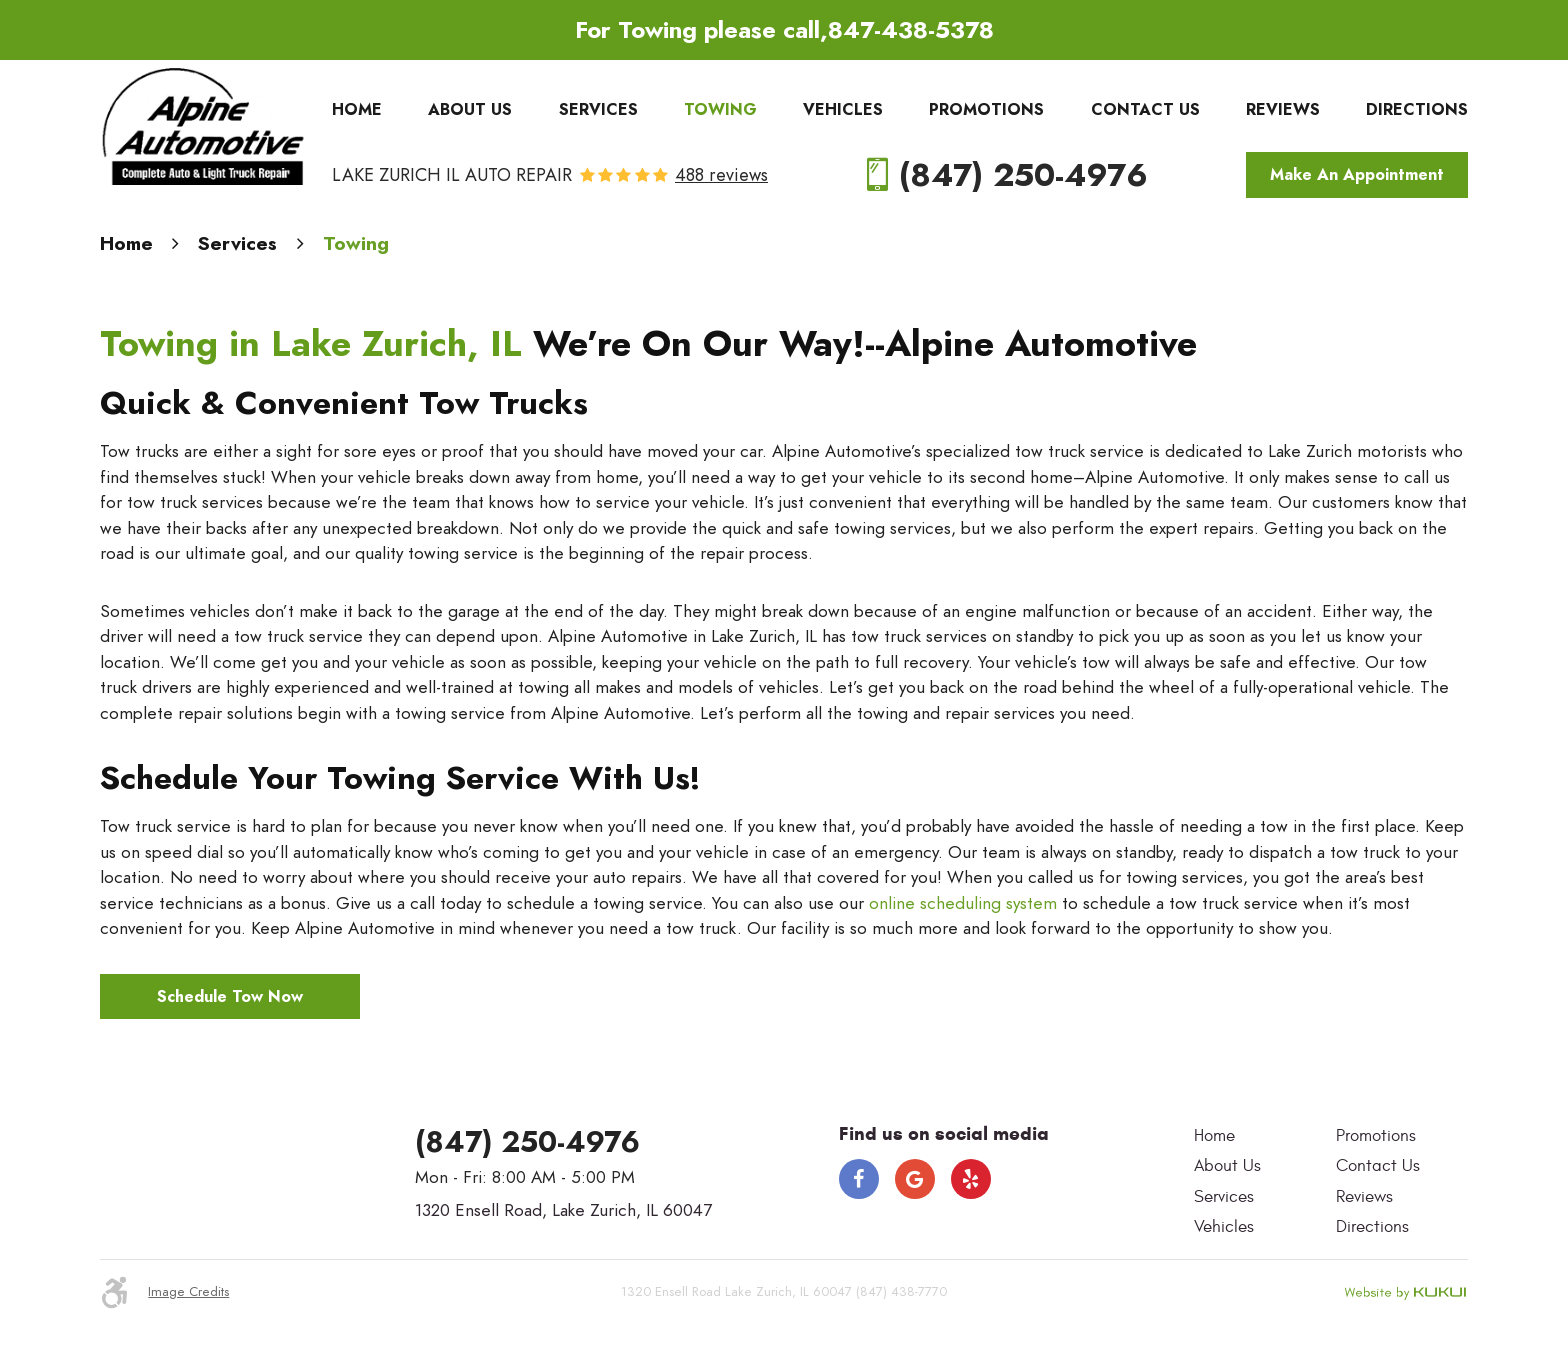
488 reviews (721, 175)
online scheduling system (963, 903)
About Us (470, 110)
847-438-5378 (911, 29)
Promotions (986, 110)
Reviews (1283, 110)
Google (915, 1179)
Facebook (859, 1179)
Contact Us (1145, 110)
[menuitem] (357, 110)
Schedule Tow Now (230, 997)
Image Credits (188, 1292)
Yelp (971, 1179)
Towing (720, 110)
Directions (1417, 110)
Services (598, 110)
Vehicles (843, 110)
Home (357, 110)
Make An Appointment (1357, 175)
